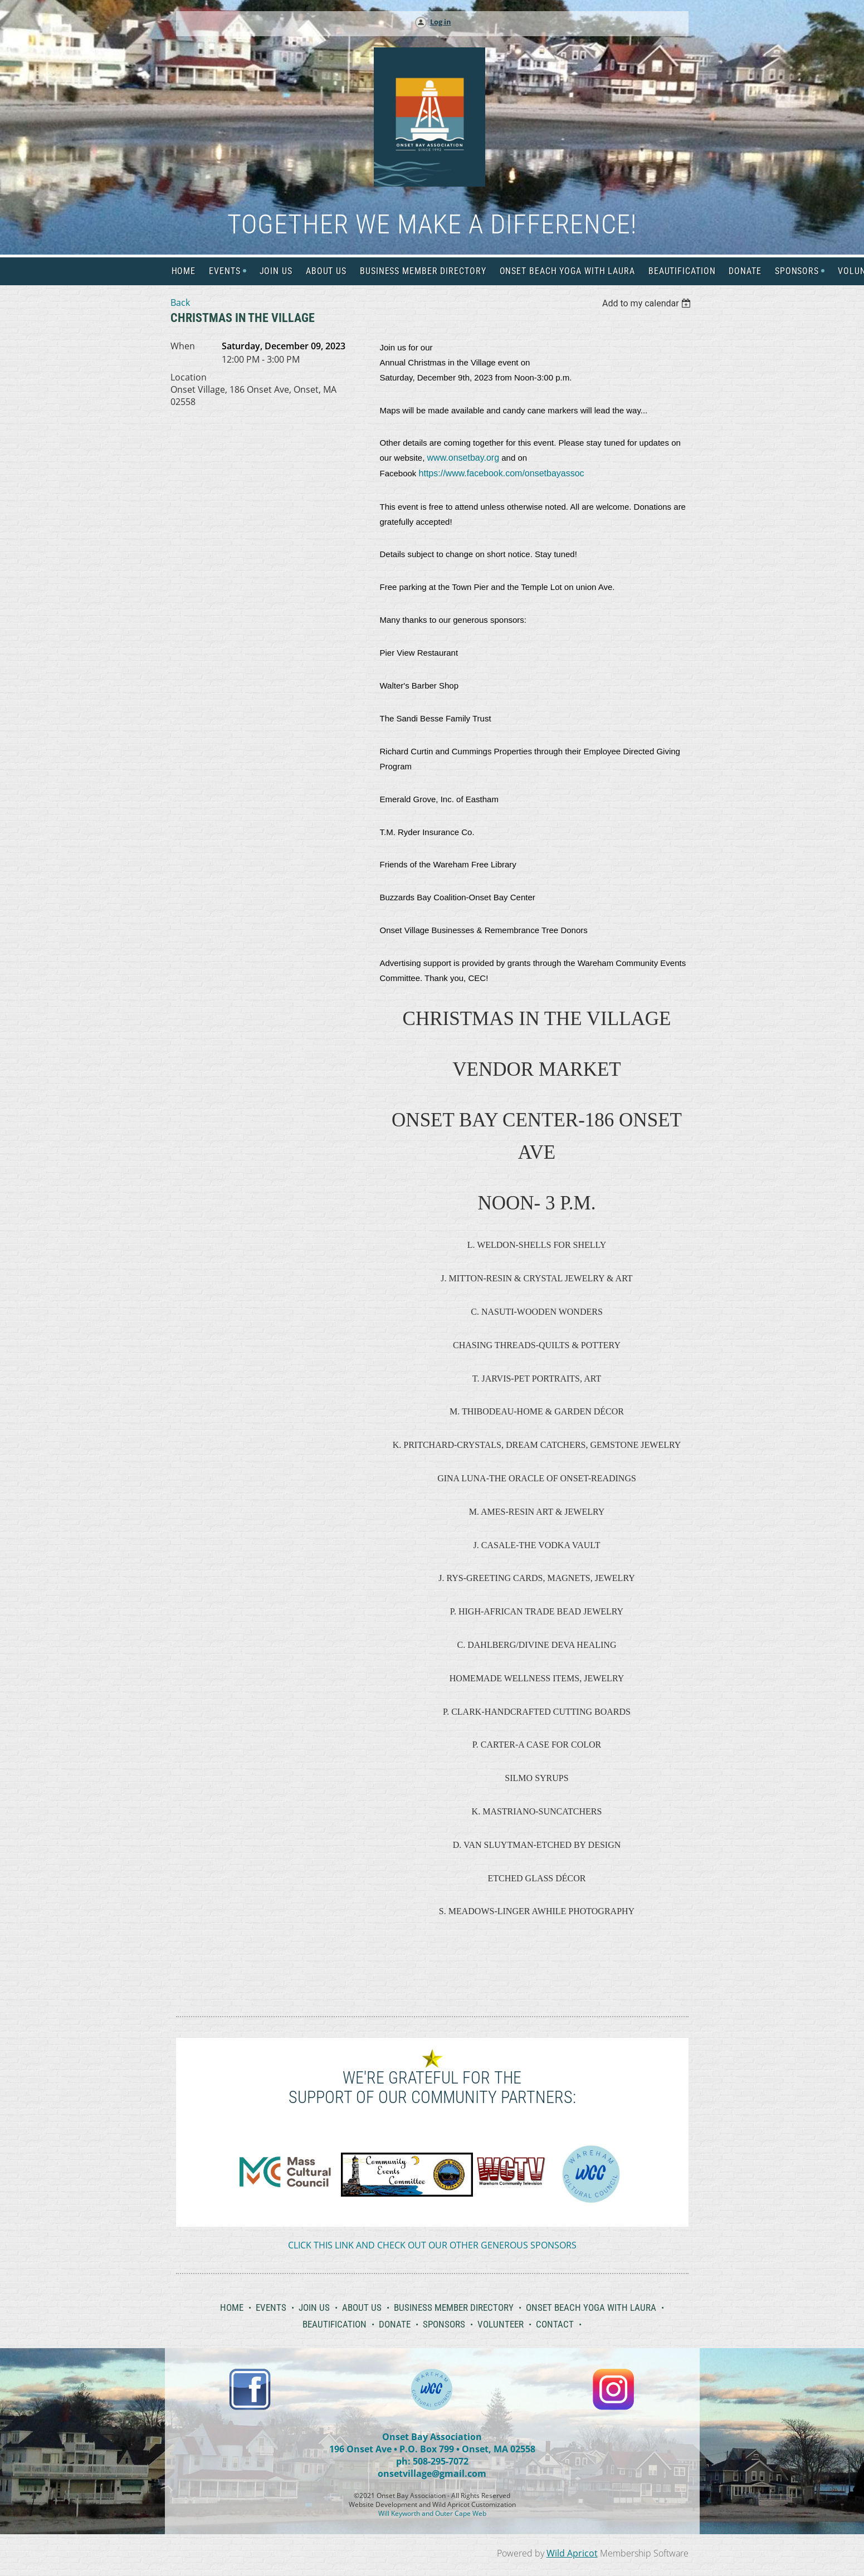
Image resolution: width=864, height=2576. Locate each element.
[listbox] (648, 303)
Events (271, 2307)
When (182, 346)
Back (180, 302)
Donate (395, 2324)
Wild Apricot (572, 2553)
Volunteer (500, 2324)
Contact (555, 2324)
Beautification (334, 2324)
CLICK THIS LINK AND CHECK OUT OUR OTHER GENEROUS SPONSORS (432, 2245)
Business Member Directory (454, 2307)
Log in (440, 22)
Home (231, 2307)
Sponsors (444, 2324)
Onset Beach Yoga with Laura (591, 2307)
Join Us (314, 2307)
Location (188, 377)
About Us (362, 2307)
